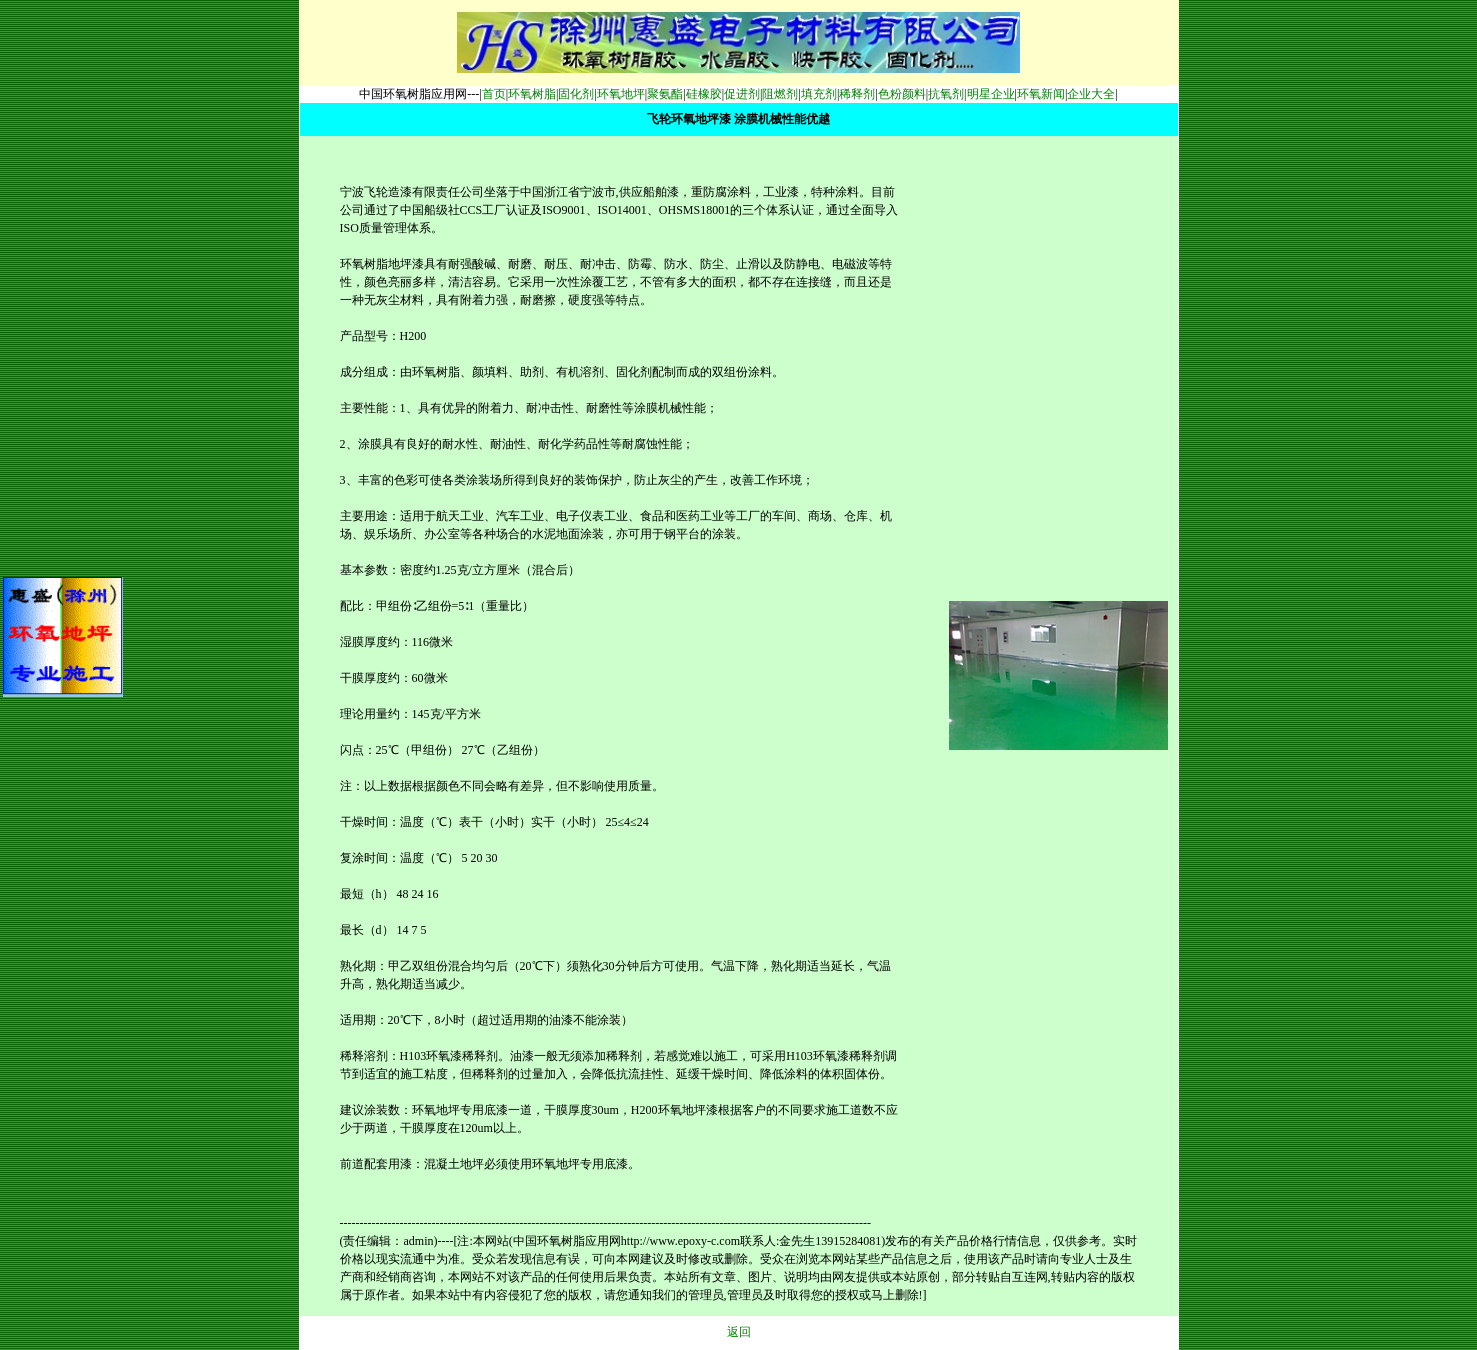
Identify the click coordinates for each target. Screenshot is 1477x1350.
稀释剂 (857, 94)
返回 (739, 1332)
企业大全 (1091, 94)
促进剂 (742, 94)
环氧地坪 (621, 94)
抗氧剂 (946, 94)
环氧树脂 (532, 94)
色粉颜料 (902, 94)
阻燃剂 (780, 94)
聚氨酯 (665, 94)
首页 (494, 94)
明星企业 (991, 94)
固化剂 (576, 94)
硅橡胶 (704, 94)
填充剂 (819, 94)
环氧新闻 (1041, 94)
